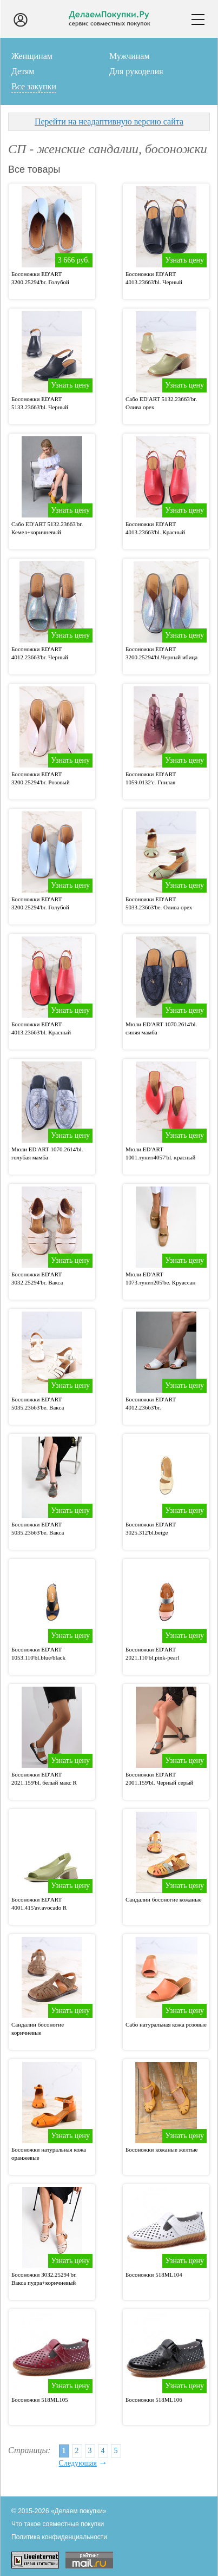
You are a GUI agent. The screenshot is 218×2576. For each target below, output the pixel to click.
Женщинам (31, 56)
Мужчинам (129, 56)
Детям (22, 71)
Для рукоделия (136, 71)
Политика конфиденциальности (59, 2537)
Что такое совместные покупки (57, 2524)
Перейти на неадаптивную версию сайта (109, 121)
